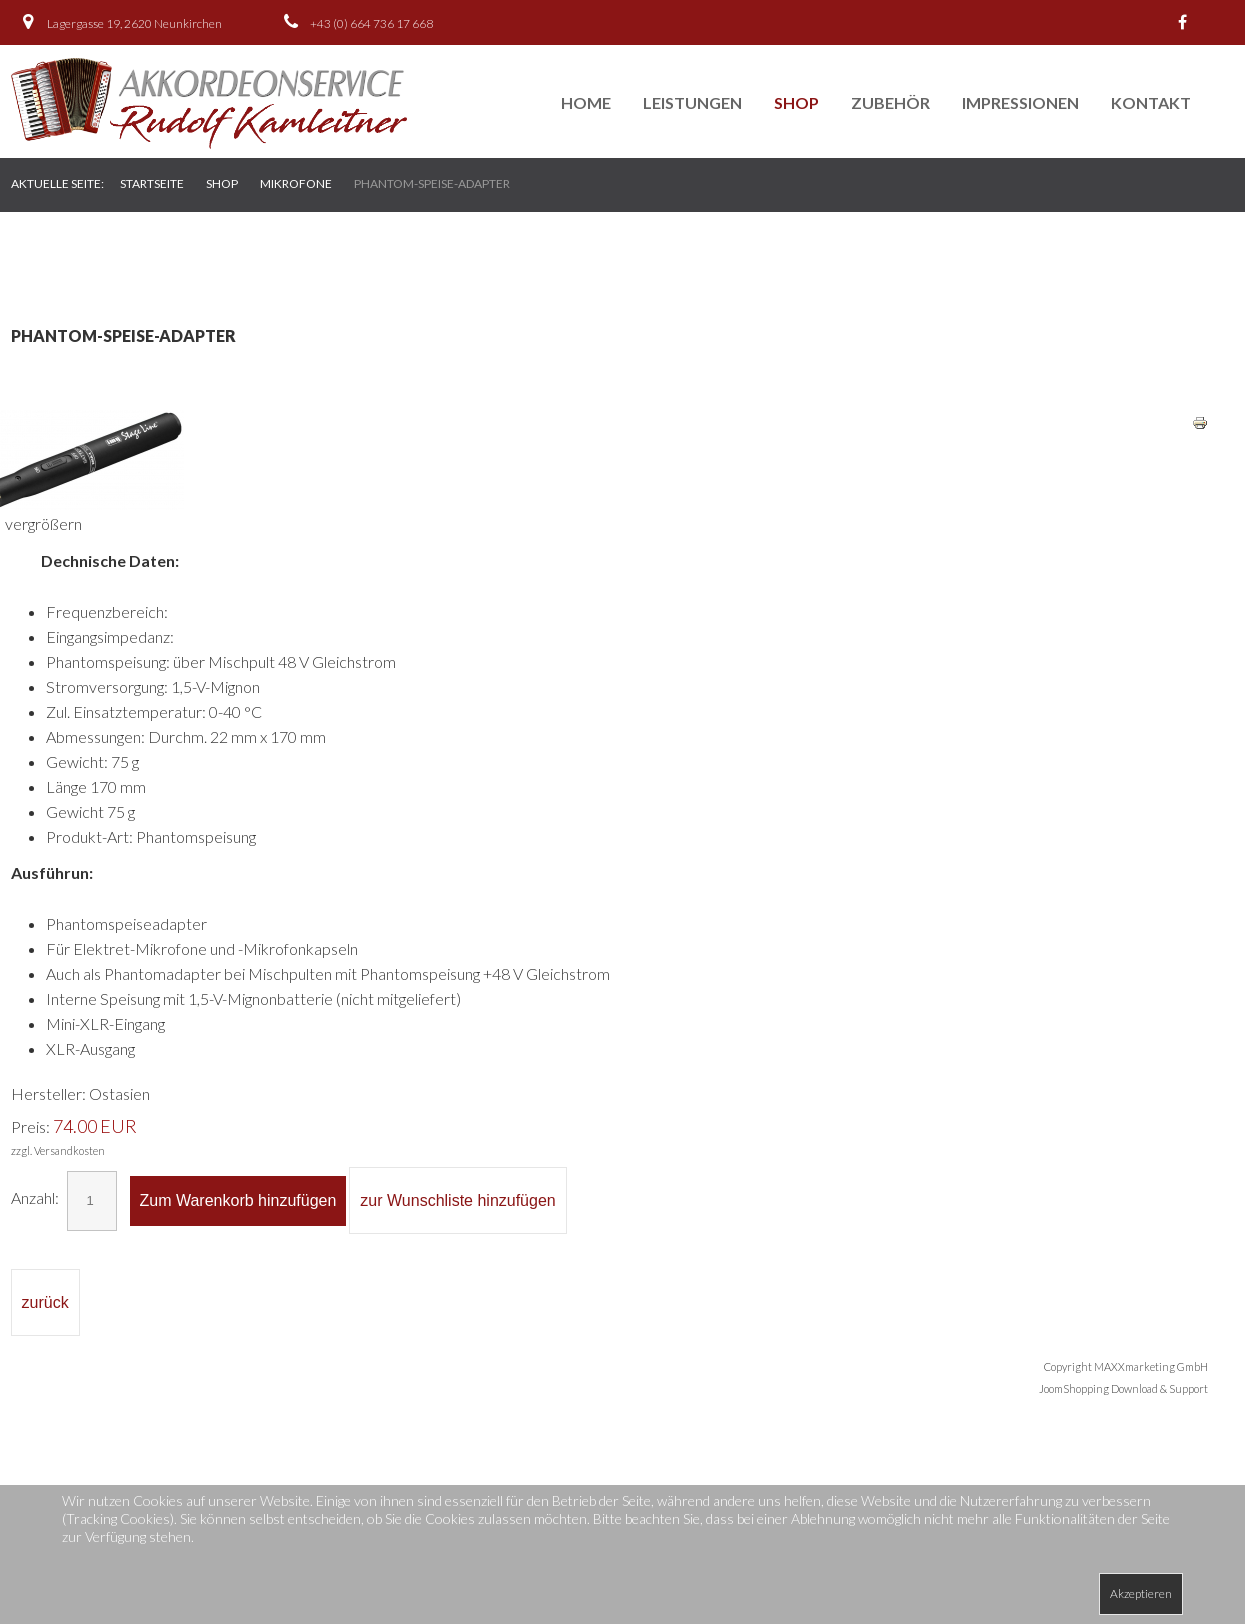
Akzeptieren (1141, 1593)
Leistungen (692, 102)
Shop (796, 102)
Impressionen (1020, 102)
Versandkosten (69, 1150)
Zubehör (890, 102)
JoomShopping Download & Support (1123, 1388)
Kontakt (1151, 102)
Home (586, 102)
